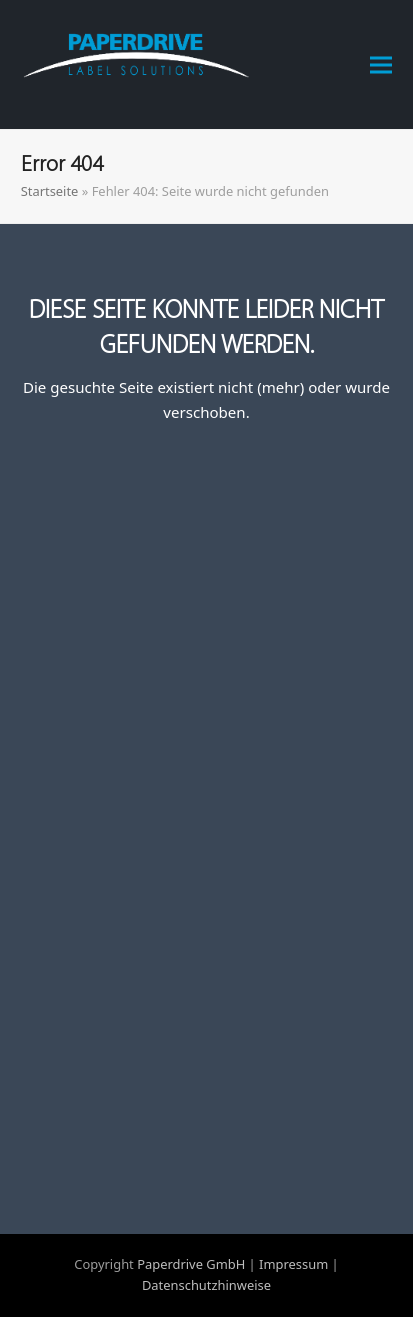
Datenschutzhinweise (206, 1285)
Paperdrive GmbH (191, 1264)
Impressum (293, 1264)
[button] (381, 64)
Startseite (50, 191)
